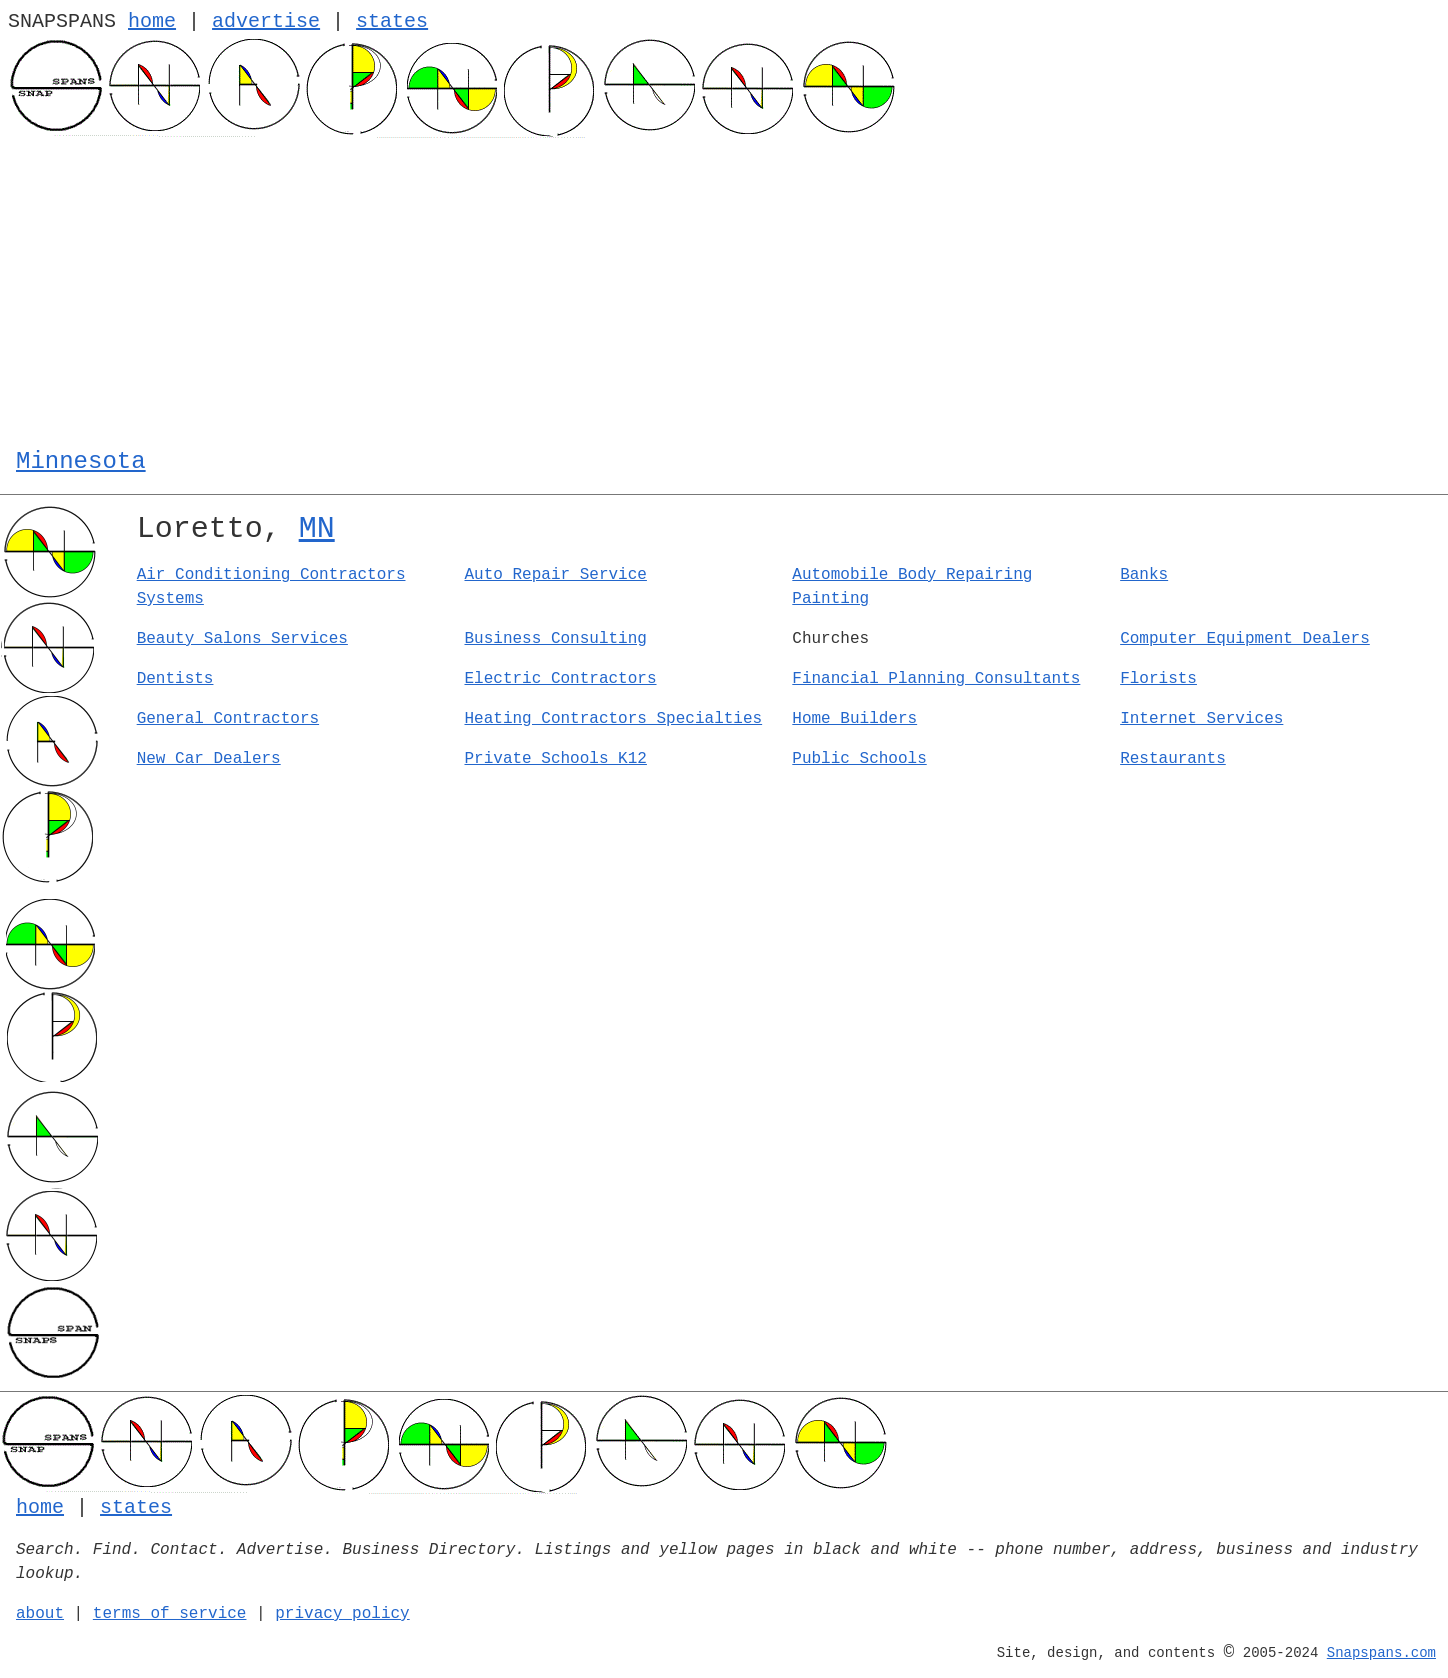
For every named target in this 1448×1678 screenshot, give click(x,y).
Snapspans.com (1381, 1653)
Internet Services (1201, 719)
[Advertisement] (724, 288)
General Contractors (228, 719)
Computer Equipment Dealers (1245, 639)
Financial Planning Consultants (936, 679)
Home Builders (854, 719)
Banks (1144, 575)
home (152, 21)
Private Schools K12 (555, 759)
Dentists (175, 679)
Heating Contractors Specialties (613, 719)
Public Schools (859, 759)
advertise (266, 21)
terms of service (170, 1614)
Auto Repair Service (555, 575)
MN (317, 529)
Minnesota (81, 461)
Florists (1158, 679)
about (40, 1614)
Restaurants (1173, 759)
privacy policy (342, 1614)
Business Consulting (555, 639)
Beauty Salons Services (242, 639)
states (392, 21)
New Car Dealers (209, 759)
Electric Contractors (560, 679)
